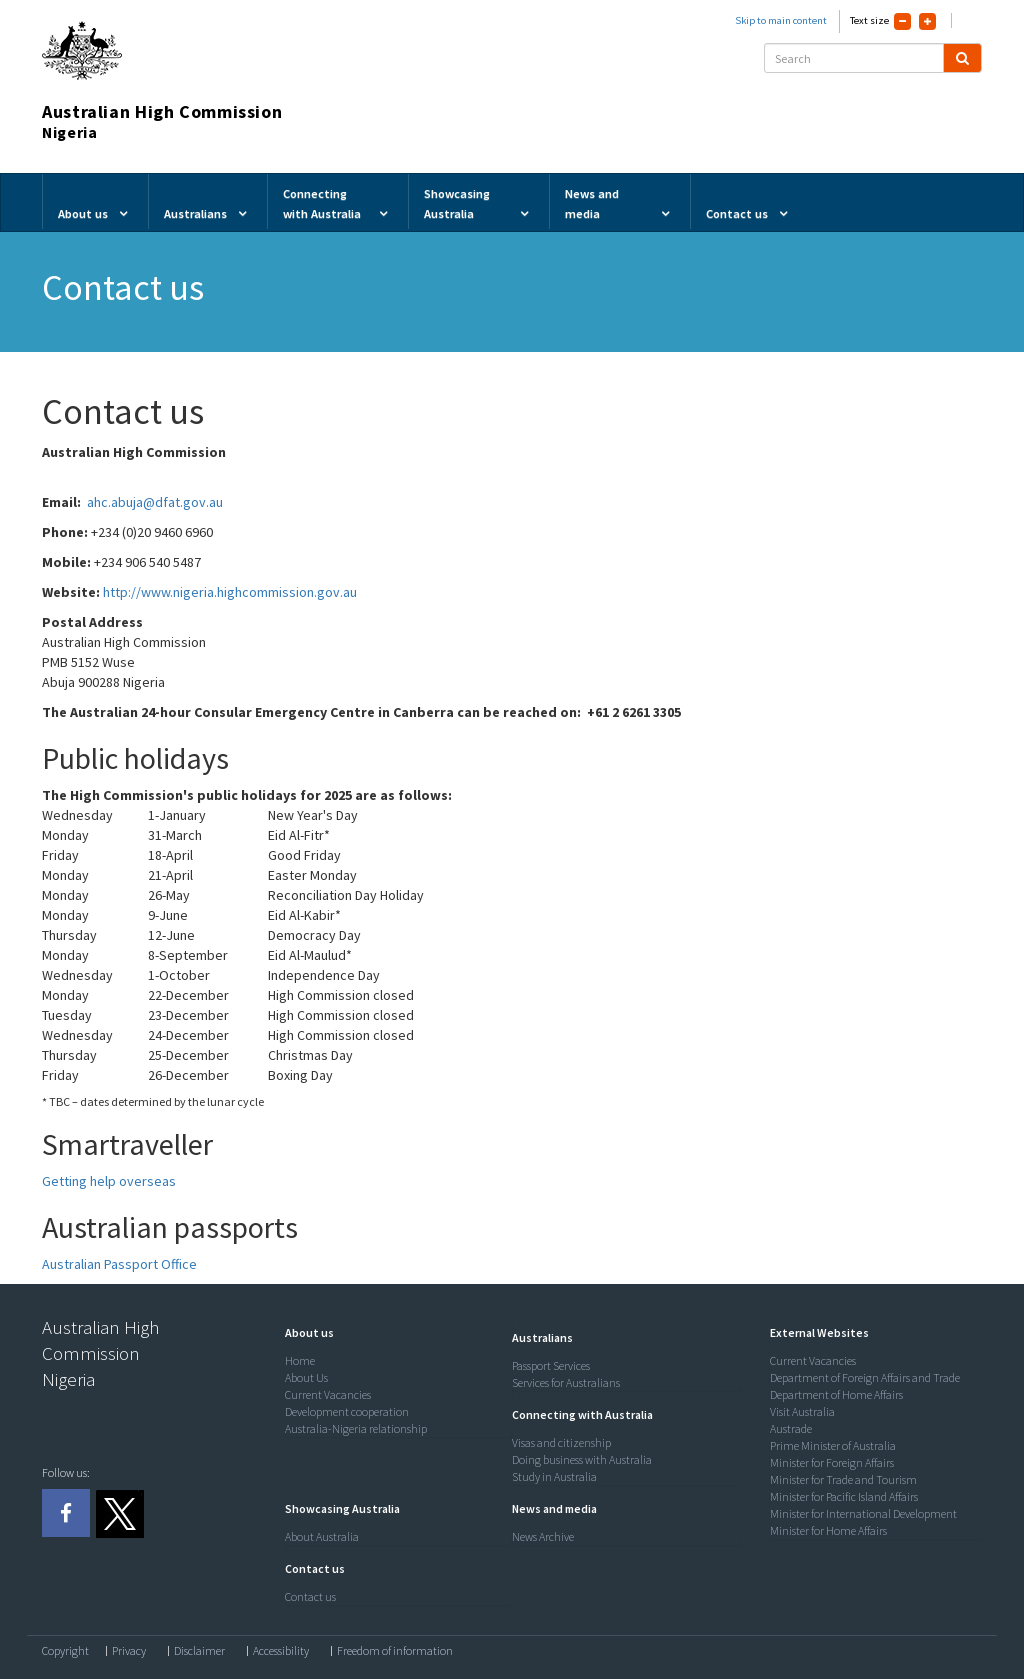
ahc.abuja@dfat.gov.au (155, 502)
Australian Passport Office (119, 1264)
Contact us (310, 1596)
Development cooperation (347, 1411)
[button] (304, 1332)
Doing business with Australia (582, 1459)
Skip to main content (781, 20)
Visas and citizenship (561, 1442)
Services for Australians (566, 1382)
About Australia (322, 1536)
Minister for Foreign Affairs (832, 1462)
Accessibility (281, 1651)
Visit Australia (802, 1411)
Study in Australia (554, 1476)
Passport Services (551, 1365)
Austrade (791, 1428)
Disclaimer (199, 1651)
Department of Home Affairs (836, 1394)
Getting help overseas (109, 1181)
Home (300, 1360)
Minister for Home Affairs (828, 1530)
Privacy (129, 1651)
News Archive (543, 1536)
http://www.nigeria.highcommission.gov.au (230, 592)
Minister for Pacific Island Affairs (844, 1496)
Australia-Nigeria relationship (356, 1428)
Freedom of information (395, 1651)
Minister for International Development (863, 1513)
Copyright (65, 1651)
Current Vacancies (328, 1394)
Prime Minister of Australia (833, 1445)
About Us (306, 1377)
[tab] (394, 1333)
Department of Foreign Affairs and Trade (865, 1377)
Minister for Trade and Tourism (843, 1479)
